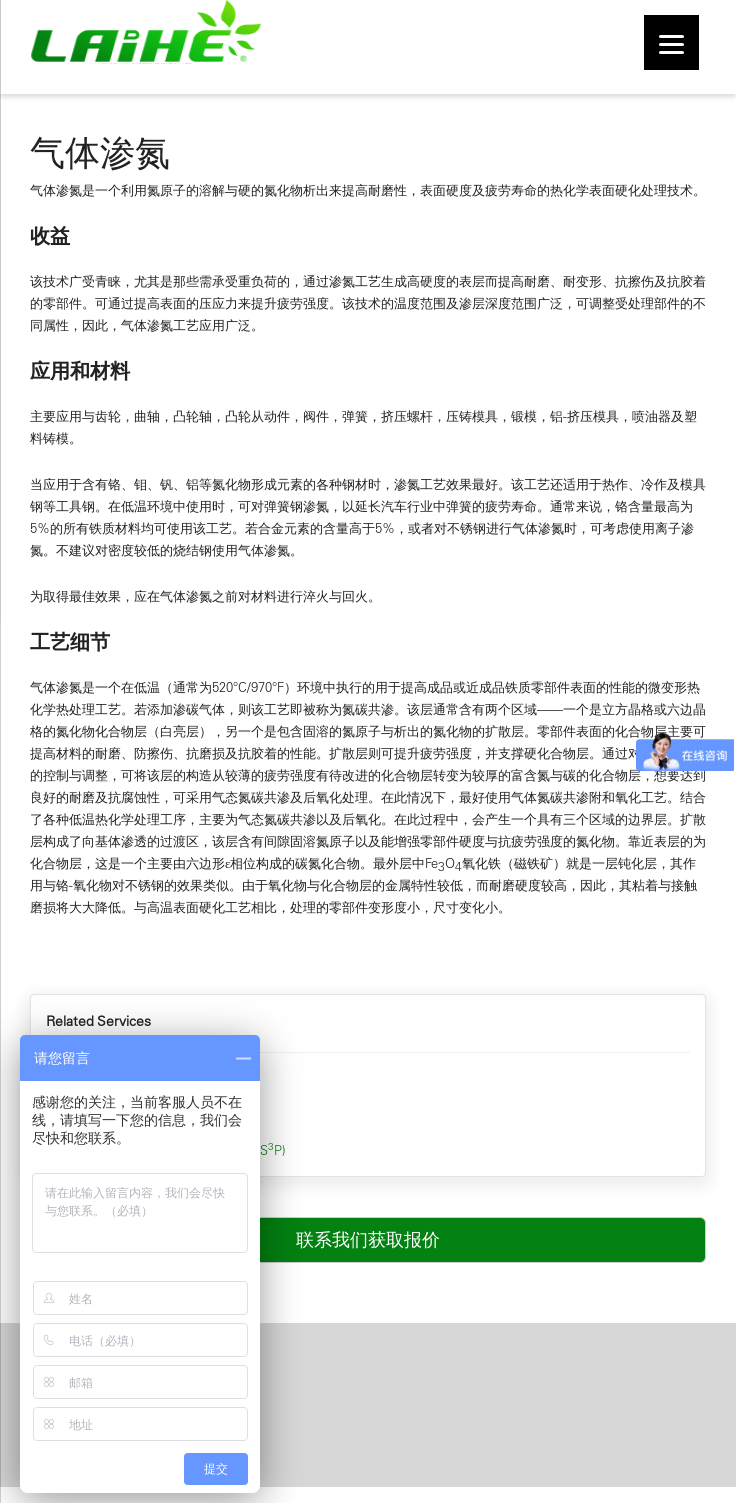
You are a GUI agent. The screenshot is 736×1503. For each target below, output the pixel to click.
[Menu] (671, 42)
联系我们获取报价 (368, 1239)
